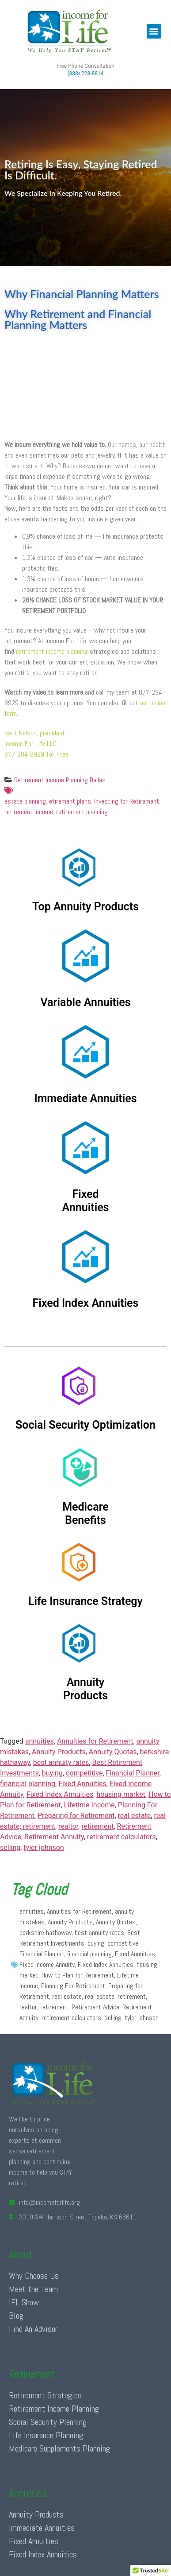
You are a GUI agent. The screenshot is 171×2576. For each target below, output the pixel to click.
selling (10, 1847)
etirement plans (70, 801)
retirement (97, 1826)
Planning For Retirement (73, 1985)
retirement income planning (52, 651)
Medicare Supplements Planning (59, 2448)
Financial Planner (133, 1773)
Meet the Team (33, 2289)
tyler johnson (43, 1847)
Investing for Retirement (126, 801)
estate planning (85, 795)
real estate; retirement (115, 1996)
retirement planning (82, 811)
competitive (84, 1773)
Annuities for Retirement (95, 1741)
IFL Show (24, 2302)
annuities (39, 1741)
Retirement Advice (95, 2007)
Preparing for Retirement (76, 1815)
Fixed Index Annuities (60, 1794)
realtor (68, 1826)
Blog (16, 2315)
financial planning (27, 1783)
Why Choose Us (34, 2275)
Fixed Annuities (82, 1783)
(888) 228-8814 (85, 73)
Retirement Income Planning (54, 2408)
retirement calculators (121, 1837)
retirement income (28, 811)
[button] (154, 31)
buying (52, 1773)
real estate (134, 1815)
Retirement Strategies (45, 2395)
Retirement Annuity (54, 1837)
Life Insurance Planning (46, 2435)
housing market (120, 1794)
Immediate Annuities (42, 2527)
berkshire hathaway (45, 1932)
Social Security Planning (48, 2422)
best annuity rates (61, 1762)
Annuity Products (59, 1752)
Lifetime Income (89, 1805)
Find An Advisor (33, 2329)
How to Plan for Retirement (78, 1975)
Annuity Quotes (113, 1752)
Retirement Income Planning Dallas (60, 780)
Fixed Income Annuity (47, 1964)
